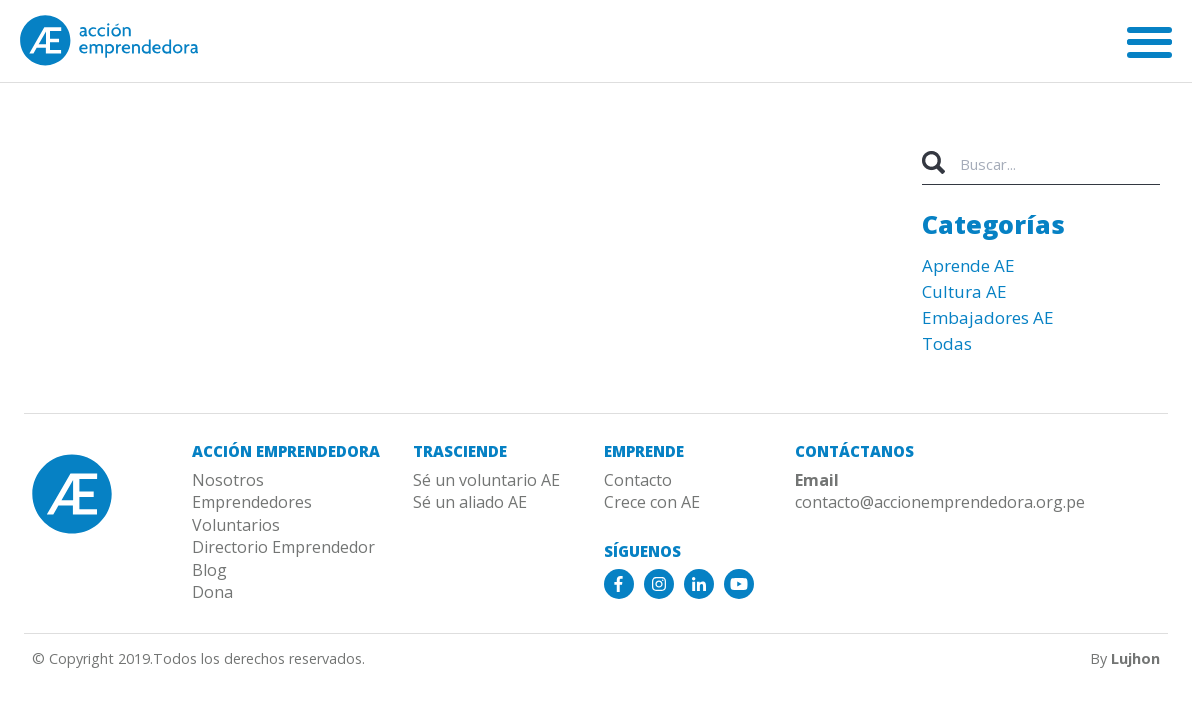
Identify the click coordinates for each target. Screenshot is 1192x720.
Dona (212, 592)
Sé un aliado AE (470, 502)
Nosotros (228, 480)
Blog (209, 570)
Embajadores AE (988, 317)
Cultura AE (964, 291)
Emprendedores (252, 502)
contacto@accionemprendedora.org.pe (940, 502)
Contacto (638, 480)
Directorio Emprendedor (283, 547)
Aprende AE (968, 265)
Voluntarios (236, 525)
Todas (947, 343)
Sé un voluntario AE (486, 480)
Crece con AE (652, 502)
